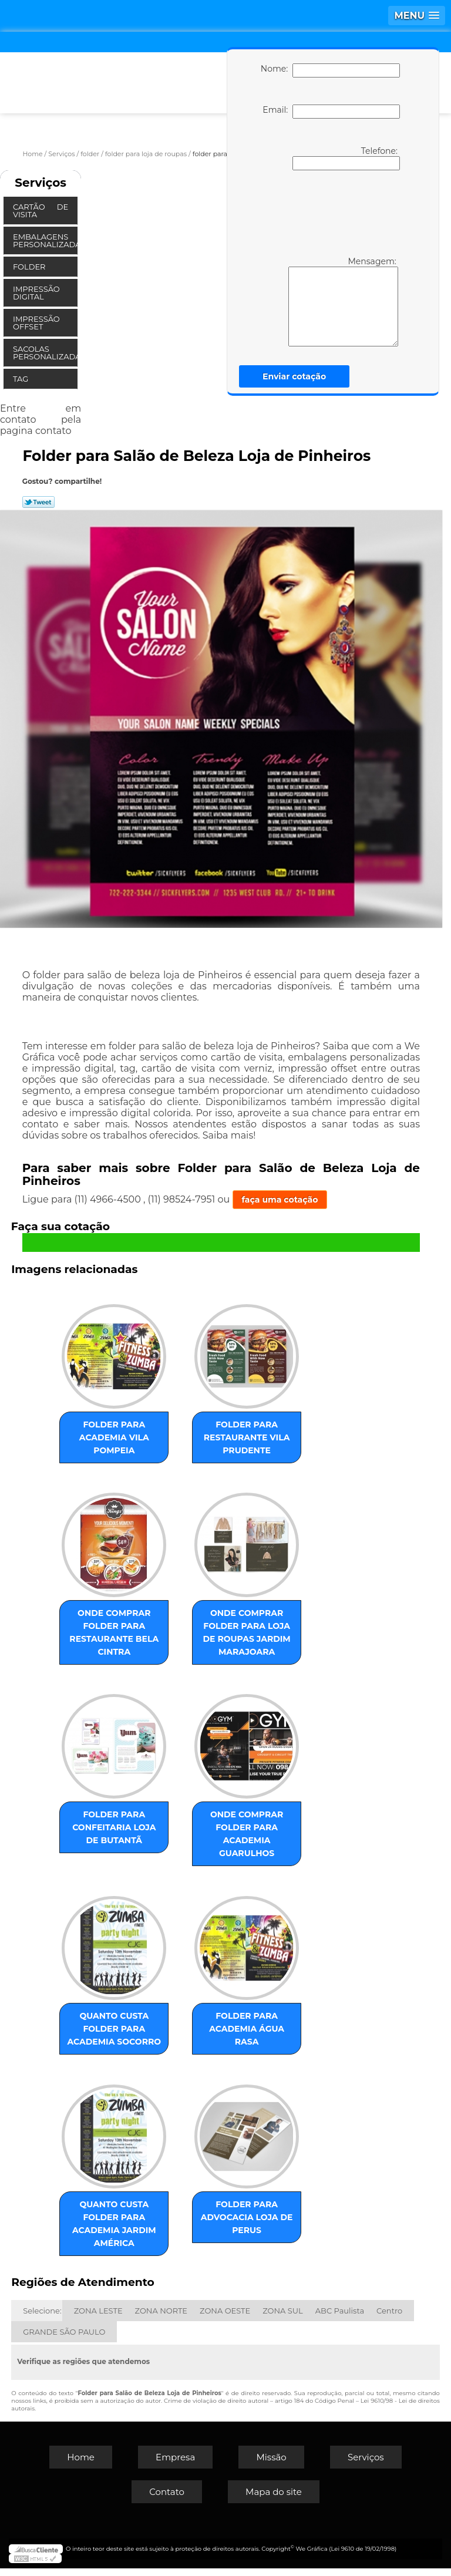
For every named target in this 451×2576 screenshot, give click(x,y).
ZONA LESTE (98, 2318)
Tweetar (38, 502)
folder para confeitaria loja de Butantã (119, 1829)
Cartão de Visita (40, 210)
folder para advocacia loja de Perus (241, 2225)
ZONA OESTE (225, 2318)
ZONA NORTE (161, 2318)
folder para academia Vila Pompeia (119, 1434)
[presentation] (328, 212)
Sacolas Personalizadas (45, 352)
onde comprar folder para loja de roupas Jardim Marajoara (242, 1632)
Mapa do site (273, 2499)
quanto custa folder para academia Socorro (119, 2033)
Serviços (40, 183)
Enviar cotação (294, 376)
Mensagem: (326, 301)
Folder (30, 266)
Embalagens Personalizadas (45, 240)
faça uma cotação (280, 1199)
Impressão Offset (36, 322)
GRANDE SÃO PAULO (64, 2339)
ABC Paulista (339, 2318)
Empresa (175, 2464)
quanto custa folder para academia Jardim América (119, 2231)
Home (81, 2464)
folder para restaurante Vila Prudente (241, 1434)
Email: (330, 112)
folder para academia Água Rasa (241, 2027)
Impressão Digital (36, 292)
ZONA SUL (282, 2318)
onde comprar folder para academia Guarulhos (241, 1836)
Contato (166, 2499)
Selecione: (42, 2318)
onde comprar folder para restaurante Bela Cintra (119, 1625)
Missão (271, 2464)
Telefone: (346, 158)
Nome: (330, 70)
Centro (389, 2318)
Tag (22, 378)
